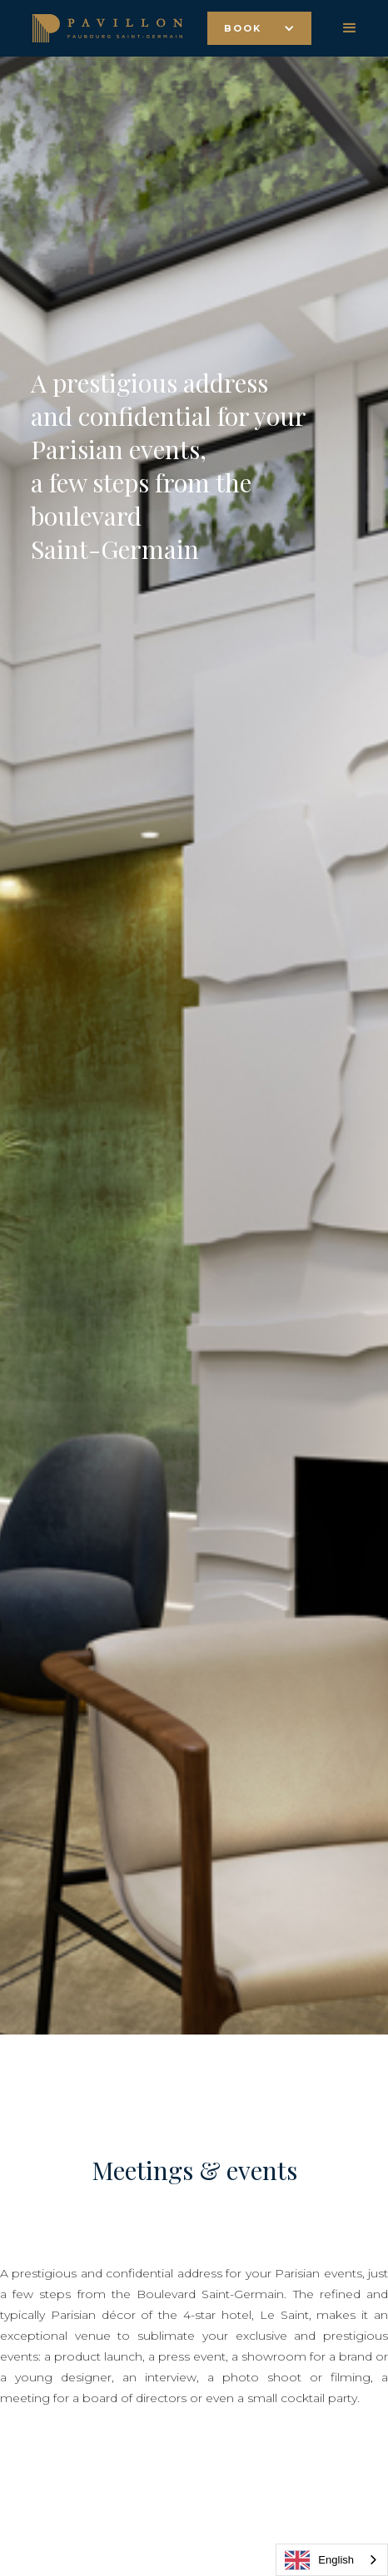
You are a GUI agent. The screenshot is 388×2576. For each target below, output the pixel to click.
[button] (259, 28)
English (319, 2560)
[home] (103, 28)
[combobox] (332, 2560)
